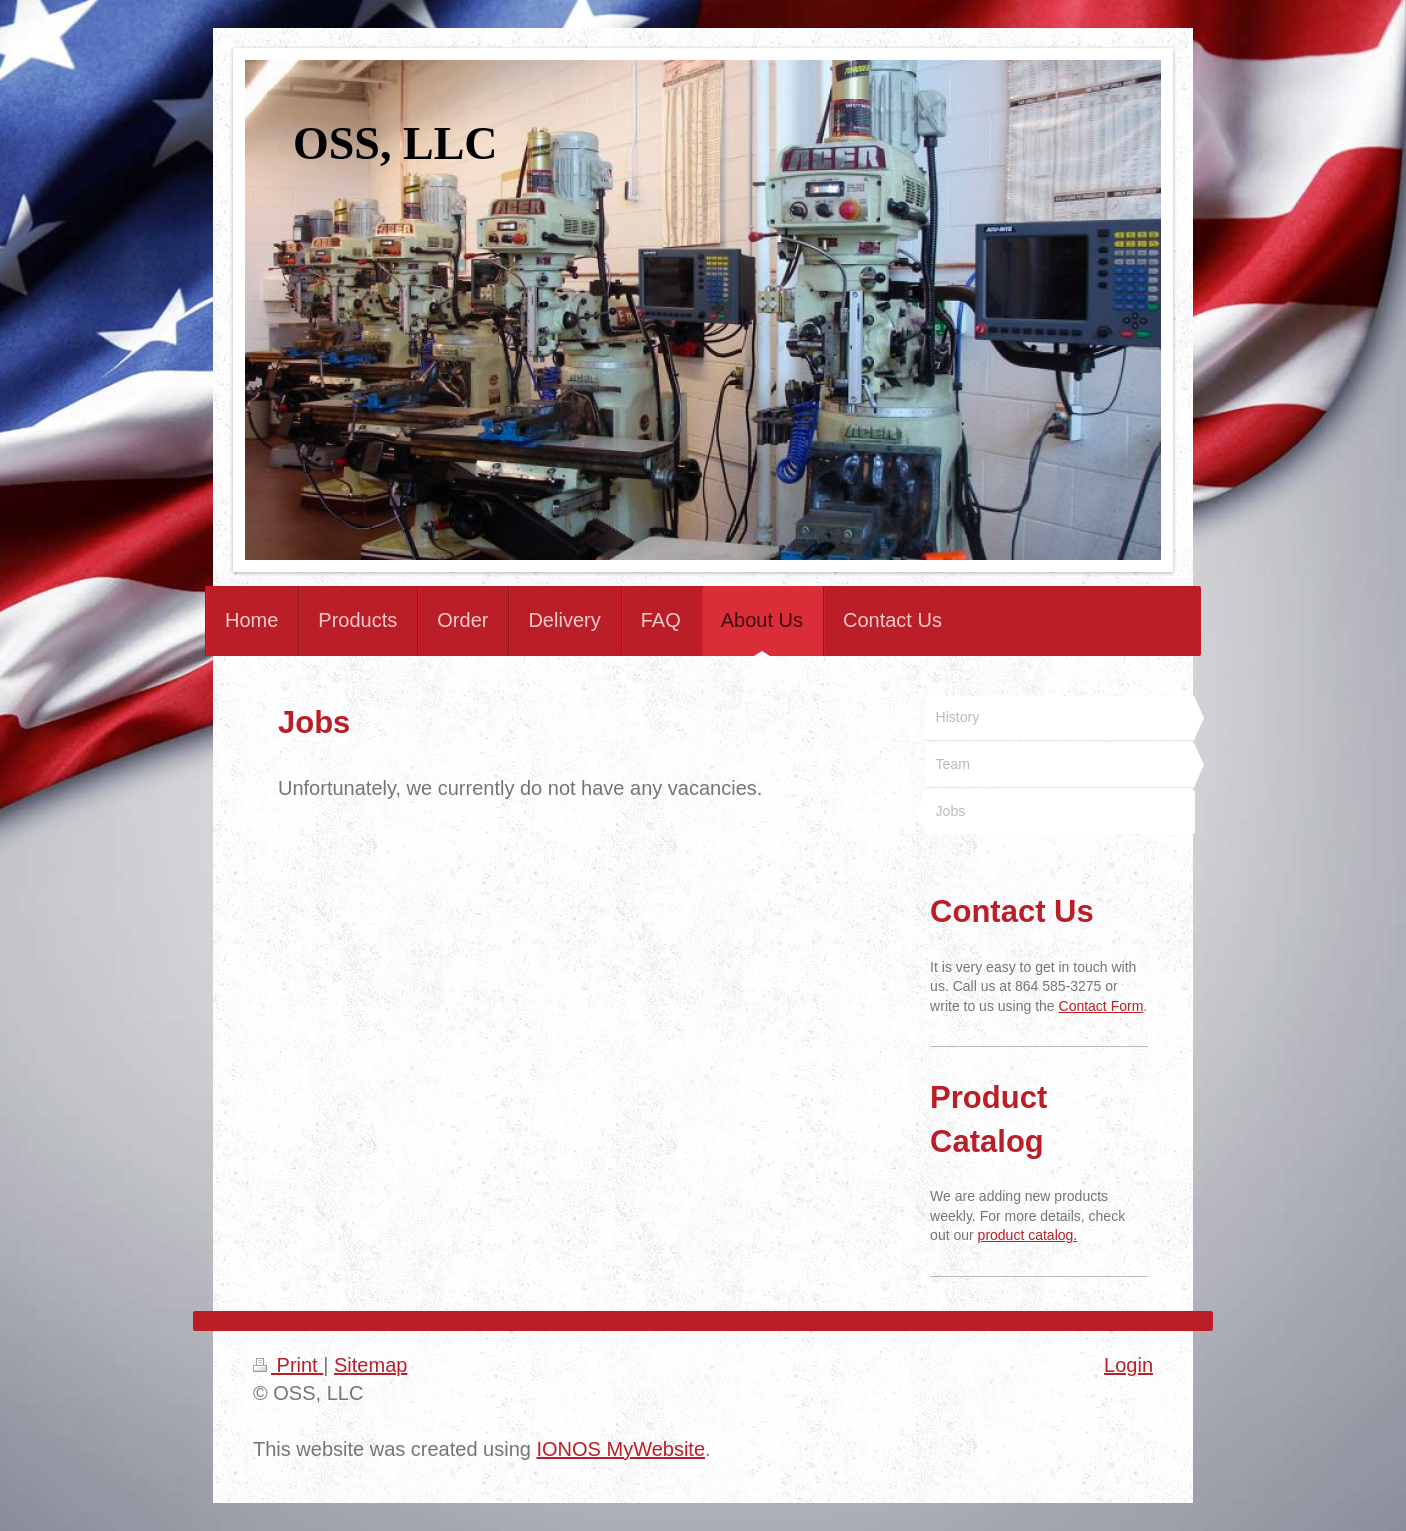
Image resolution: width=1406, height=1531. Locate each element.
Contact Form (1101, 1006)
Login (1128, 1365)
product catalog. (1028, 1235)
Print (288, 1365)
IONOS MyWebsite (620, 1449)
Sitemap (370, 1365)
